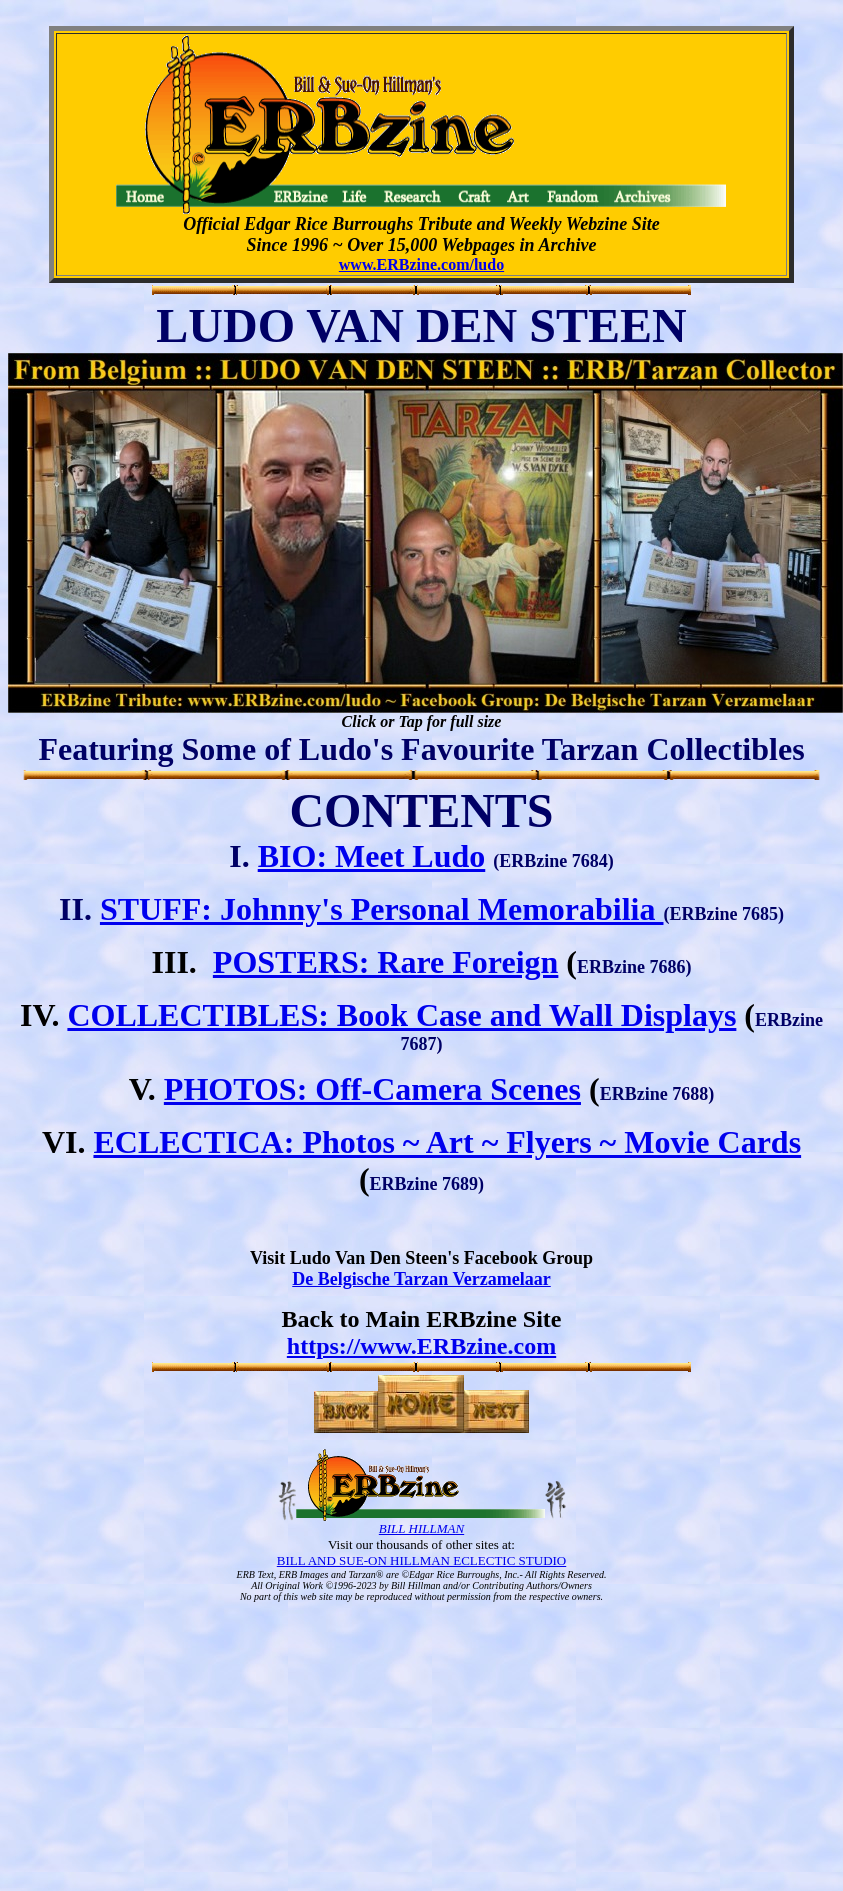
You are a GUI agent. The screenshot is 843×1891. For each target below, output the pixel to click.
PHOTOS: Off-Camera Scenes (372, 1089)
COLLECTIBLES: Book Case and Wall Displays (401, 1015)
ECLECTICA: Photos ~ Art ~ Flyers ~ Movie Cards (447, 1142)
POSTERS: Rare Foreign (385, 962)
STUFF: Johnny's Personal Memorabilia (382, 909)
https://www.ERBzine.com (421, 1346)
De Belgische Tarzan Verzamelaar (421, 1279)
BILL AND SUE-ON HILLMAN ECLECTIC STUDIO (421, 1560)
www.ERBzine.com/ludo (421, 264)
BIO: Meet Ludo (372, 856)
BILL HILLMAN (421, 1528)
